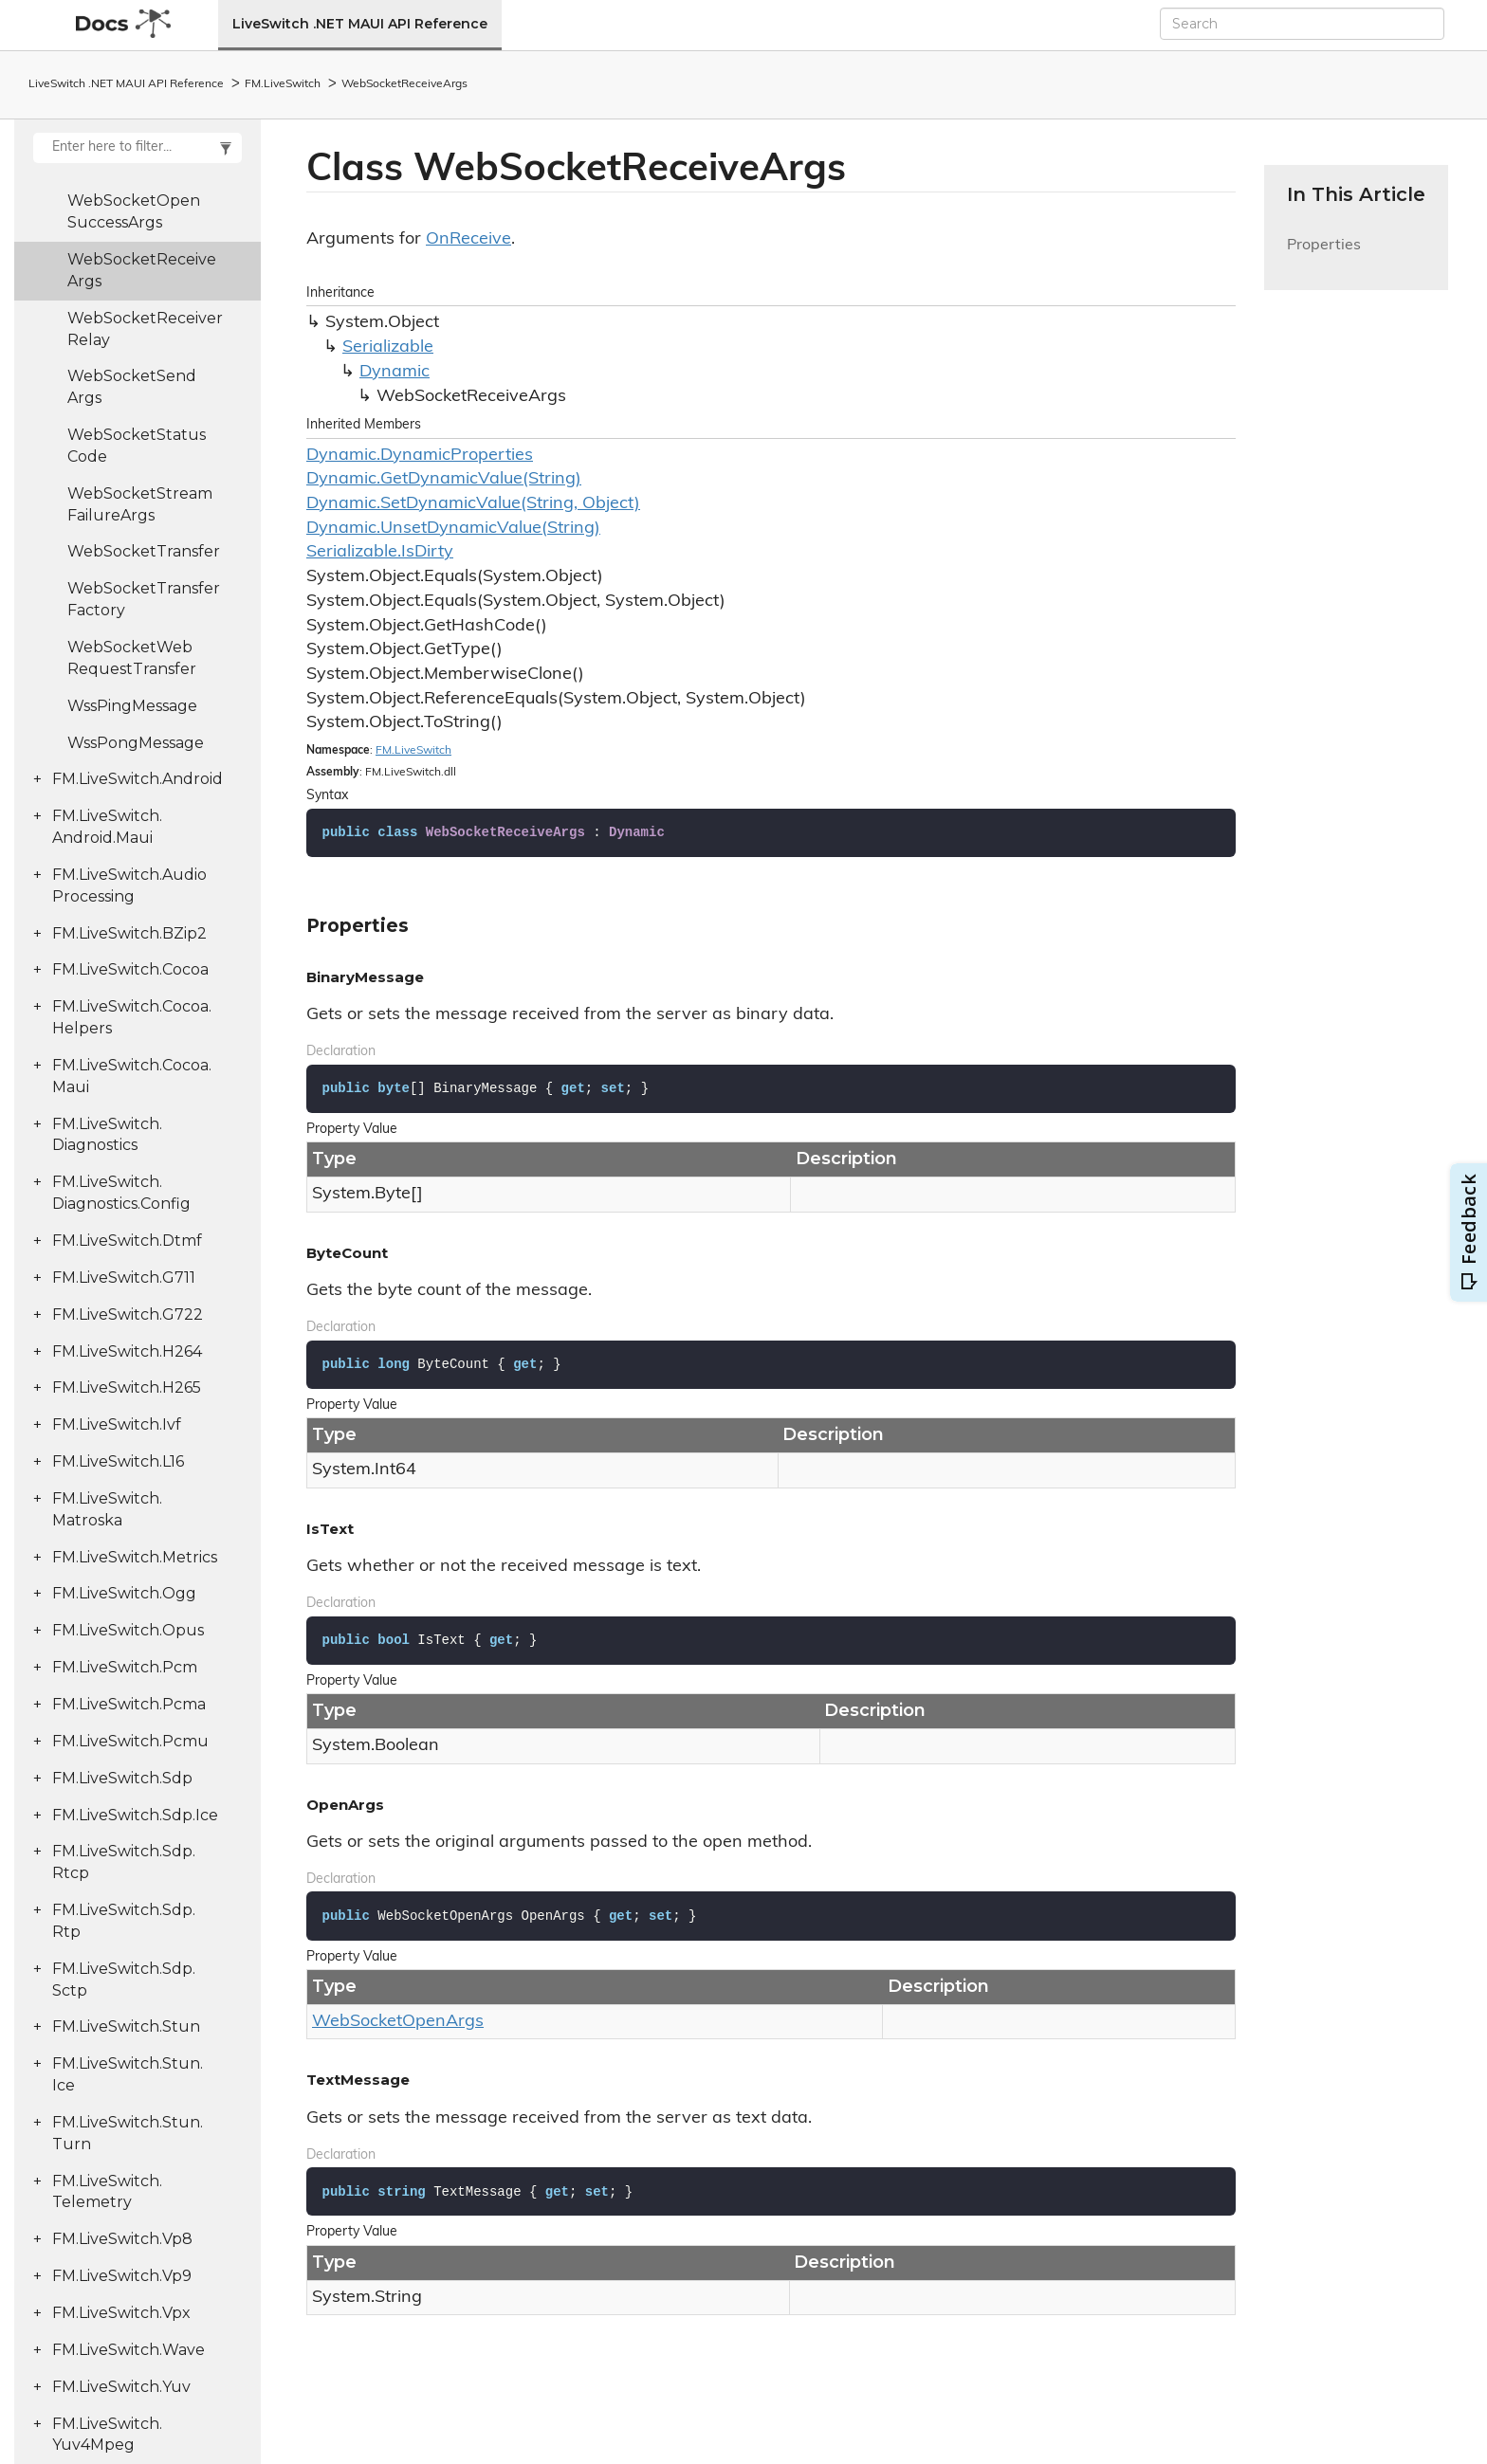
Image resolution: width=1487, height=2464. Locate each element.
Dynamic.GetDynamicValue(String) (443, 479)
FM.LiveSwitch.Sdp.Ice (135, 1815)
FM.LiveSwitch (283, 84)
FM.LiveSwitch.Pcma (129, 1704)
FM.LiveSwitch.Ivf (116, 1424)
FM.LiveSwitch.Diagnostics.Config (121, 1193)
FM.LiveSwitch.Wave (128, 2350)
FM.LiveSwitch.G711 (123, 1278)
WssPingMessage (132, 706)
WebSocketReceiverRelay (145, 329)
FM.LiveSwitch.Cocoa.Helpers (131, 1017)
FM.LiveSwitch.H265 (126, 1387)
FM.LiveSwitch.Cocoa (130, 969)
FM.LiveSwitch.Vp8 (122, 2239)
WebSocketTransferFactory (143, 599)
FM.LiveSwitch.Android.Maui (107, 827)
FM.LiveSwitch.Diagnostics (107, 1135)
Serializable (387, 347)
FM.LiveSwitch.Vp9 (122, 2276)
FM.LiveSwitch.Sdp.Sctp (123, 1979)
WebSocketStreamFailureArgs (139, 504)
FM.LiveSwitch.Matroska (107, 1509)
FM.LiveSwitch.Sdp (122, 1778)
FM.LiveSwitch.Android (137, 779)
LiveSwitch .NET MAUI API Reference (359, 23)
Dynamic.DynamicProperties (419, 456)
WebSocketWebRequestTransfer (131, 658)
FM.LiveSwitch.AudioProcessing (129, 885)
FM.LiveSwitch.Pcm (124, 1667)
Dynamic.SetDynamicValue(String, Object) (473, 504)
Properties (1324, 256)
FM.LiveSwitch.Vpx (121, 2313)
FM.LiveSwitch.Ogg (124, 1593)
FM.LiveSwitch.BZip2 (129, 933)
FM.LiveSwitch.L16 (118, 1461)
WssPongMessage (135, 743)
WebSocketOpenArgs (398, 2022)
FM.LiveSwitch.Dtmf (127, 1241)
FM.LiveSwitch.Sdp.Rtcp (123, 1862)
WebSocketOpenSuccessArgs (133, 211)
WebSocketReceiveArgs (404, 84)
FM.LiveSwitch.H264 (127, 1351)
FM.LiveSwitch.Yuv (121, 2387)
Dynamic (394, 372)
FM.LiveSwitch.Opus (128, 1630)
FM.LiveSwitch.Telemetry (107, 2192)
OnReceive (468, 239)
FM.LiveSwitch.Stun (126, 2026)
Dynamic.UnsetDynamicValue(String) (453, 529)
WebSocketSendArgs (131, 387)
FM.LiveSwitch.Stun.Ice (127, 2074)
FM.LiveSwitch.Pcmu (130, 1741)
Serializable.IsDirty (379, 552)
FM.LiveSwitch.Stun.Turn (127, 2133)
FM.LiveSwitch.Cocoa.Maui (131, 1076)
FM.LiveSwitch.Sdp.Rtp (123, 1921)
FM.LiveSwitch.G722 (127, 1314)
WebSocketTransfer (143, 551)
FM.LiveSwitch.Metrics (134, 1557)
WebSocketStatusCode (136, 445)
